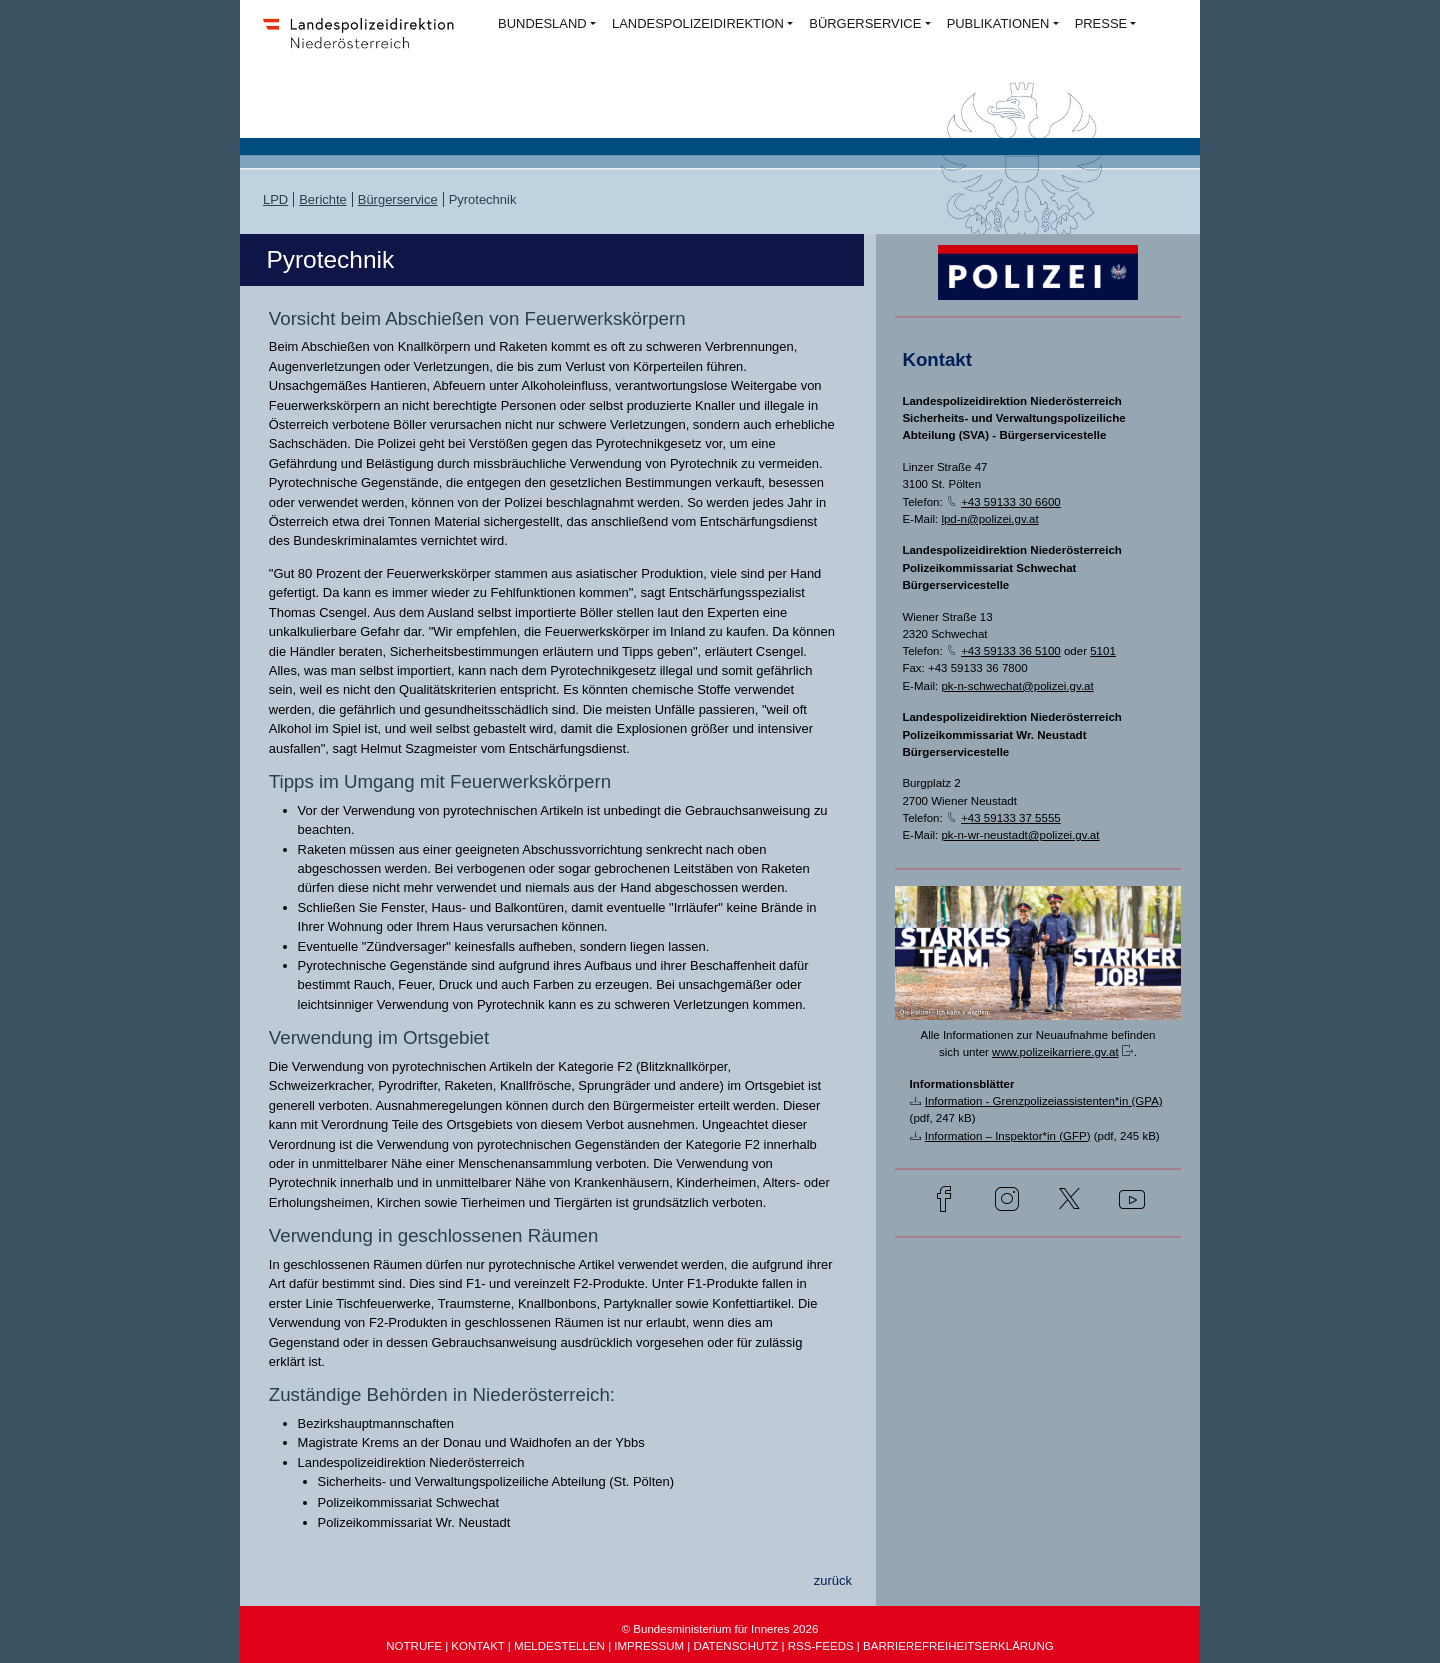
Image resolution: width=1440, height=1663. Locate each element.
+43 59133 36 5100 (1011, 651)
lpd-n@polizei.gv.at (989, 519)
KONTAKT (477, 1646)
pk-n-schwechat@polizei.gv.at (1017, 686)
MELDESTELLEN (559, 1646)
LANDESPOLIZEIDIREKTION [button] (698, 23)
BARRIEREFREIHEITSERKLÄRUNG (958, 1646)
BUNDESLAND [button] (542, 23)
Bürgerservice (398, 199)
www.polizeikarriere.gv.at (1055, 1052)
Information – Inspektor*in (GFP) (1008, 1136)
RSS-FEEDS (821, 1646)
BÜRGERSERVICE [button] (865, 23)
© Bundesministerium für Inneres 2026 (720, 1629)
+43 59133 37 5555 (1011, 818)
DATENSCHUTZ (735, 1646)
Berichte (323, 199)
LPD (275, 199)
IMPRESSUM (649, 1646)
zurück (833, 1580)
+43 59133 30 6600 (1011, 502)
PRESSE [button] (1101, 23)
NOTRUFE (414, 1646)
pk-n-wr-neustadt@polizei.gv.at (1020, 835)
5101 (1103, 651)
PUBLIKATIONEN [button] (998, 23)
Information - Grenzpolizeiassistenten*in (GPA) (1044, 1101)
